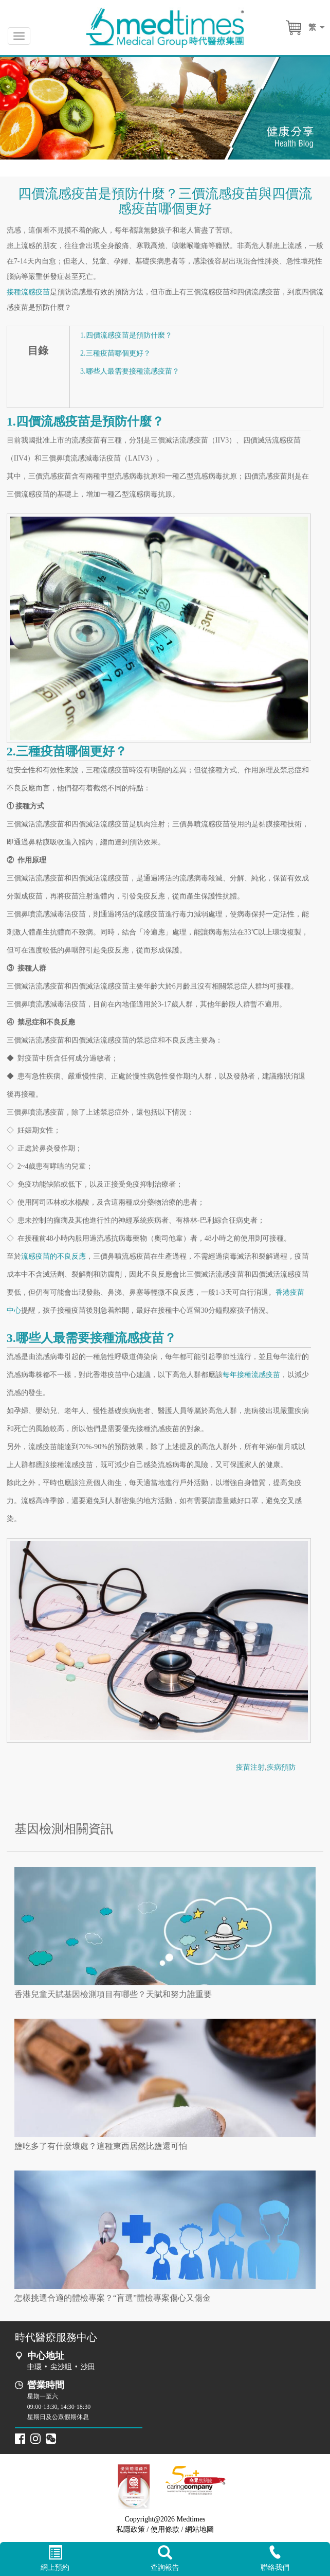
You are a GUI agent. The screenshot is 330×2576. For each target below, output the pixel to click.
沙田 (88, 2367)
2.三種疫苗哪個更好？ (115, 353)
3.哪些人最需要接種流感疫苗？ (129, 371)
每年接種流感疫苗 (251, 1375)
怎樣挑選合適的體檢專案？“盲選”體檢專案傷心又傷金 (112, 2297)
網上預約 (55, 2558)
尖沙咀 (61, 2367)
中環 (34, 2367)
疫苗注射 (250, 1767)
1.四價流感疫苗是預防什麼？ (126, 335)
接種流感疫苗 (28, 292)
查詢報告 (165, 2558)
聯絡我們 (275, 2558)
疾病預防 (281, 1767)
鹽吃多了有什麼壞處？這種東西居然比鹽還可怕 (100, 2146)
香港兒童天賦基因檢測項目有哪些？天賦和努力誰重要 (113, 1994)
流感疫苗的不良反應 (53, 1256)
